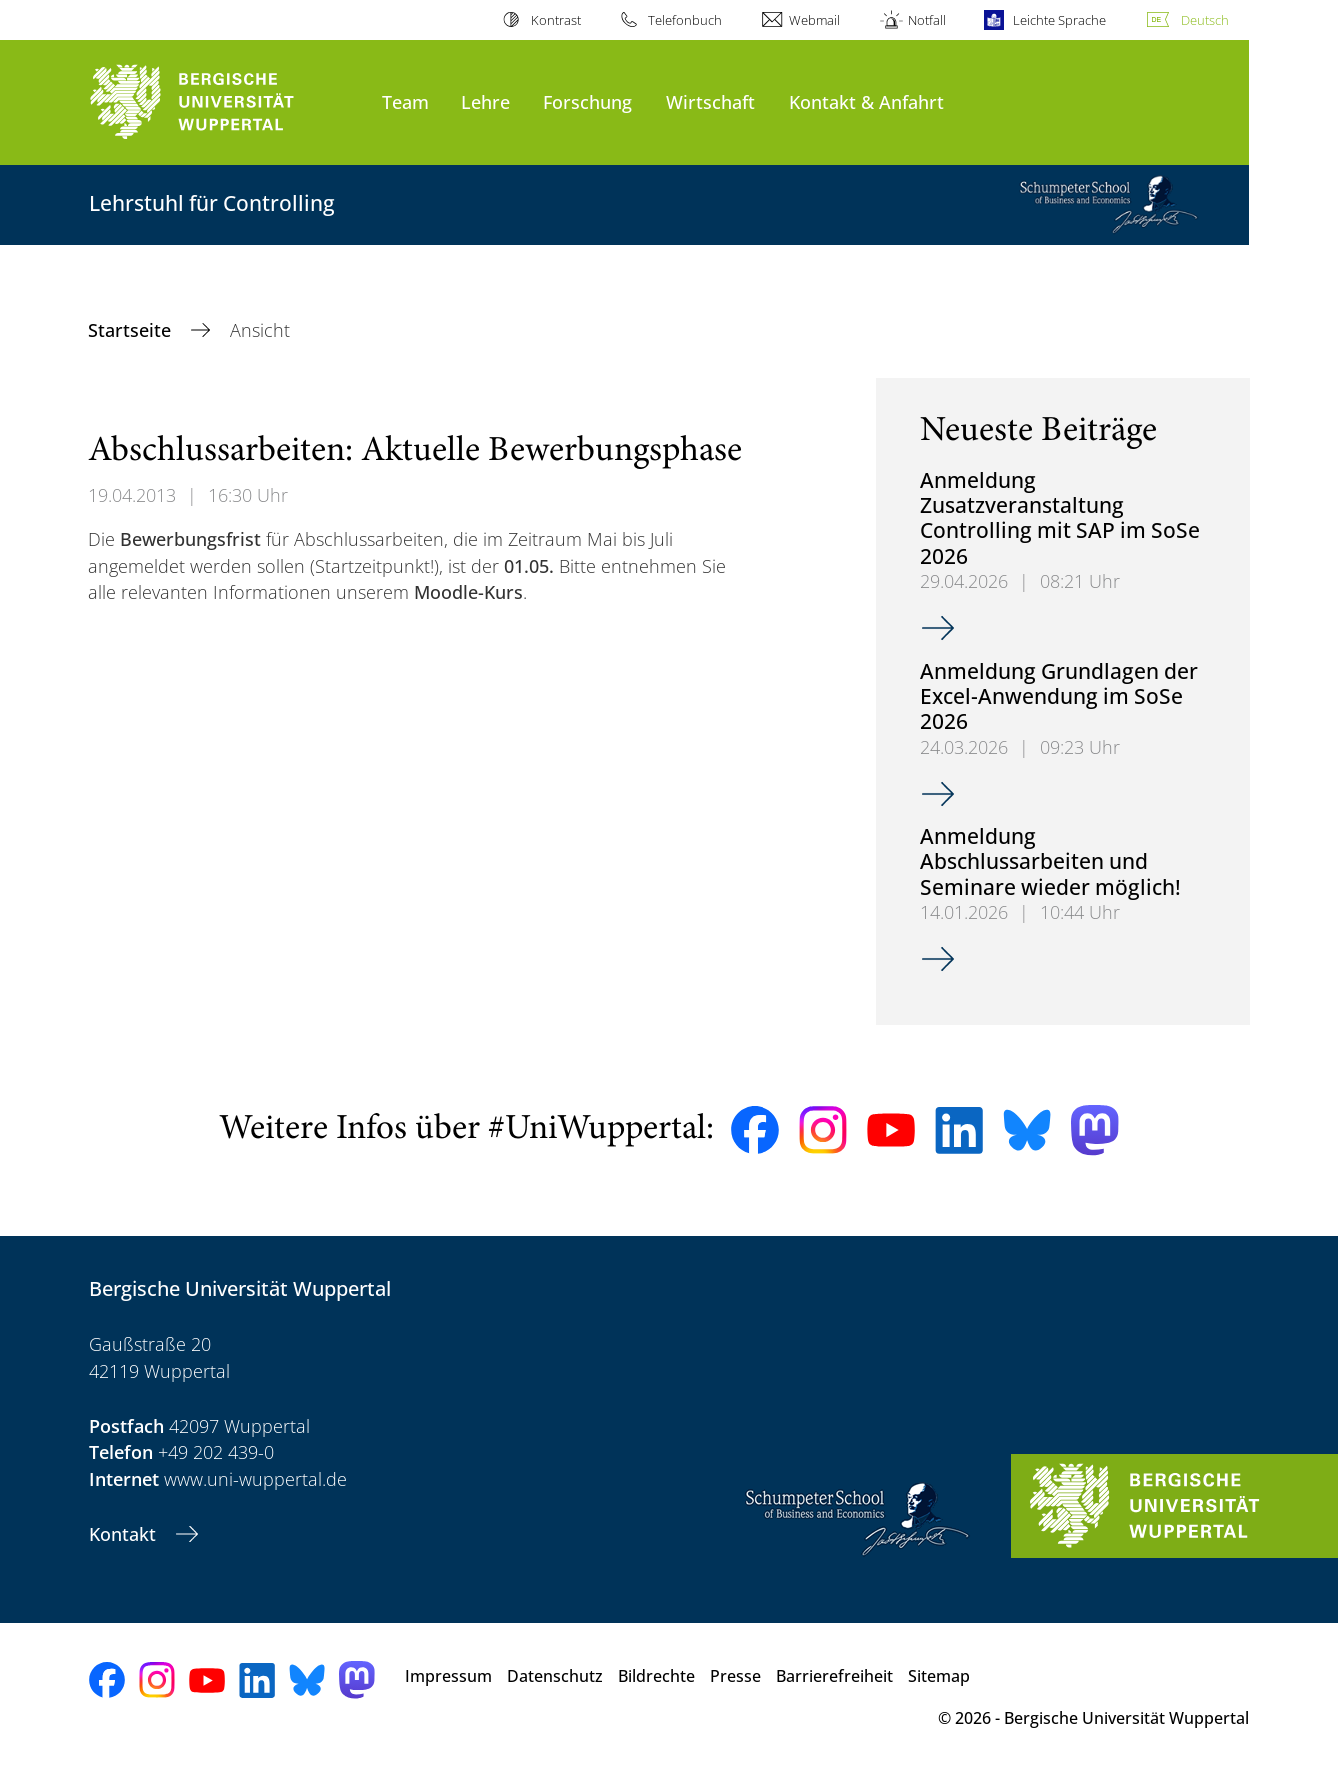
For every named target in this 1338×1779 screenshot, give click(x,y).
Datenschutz (555, 1676)
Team (405, 101)
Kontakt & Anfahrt (866, 101)
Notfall (927, 20)
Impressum (448, 1676)
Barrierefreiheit (834, 1676)
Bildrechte (656, 1676)
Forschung (587, 101)
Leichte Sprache (1059, 20)
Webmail (814, 20)
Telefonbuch (685, 20)
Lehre (485, 101)
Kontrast (556, 20)
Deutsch (1205, 20)
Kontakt (125, 1534)
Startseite (132, 330)
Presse (735, 1676)
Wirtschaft (710, 101)
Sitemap (939, 1676)
